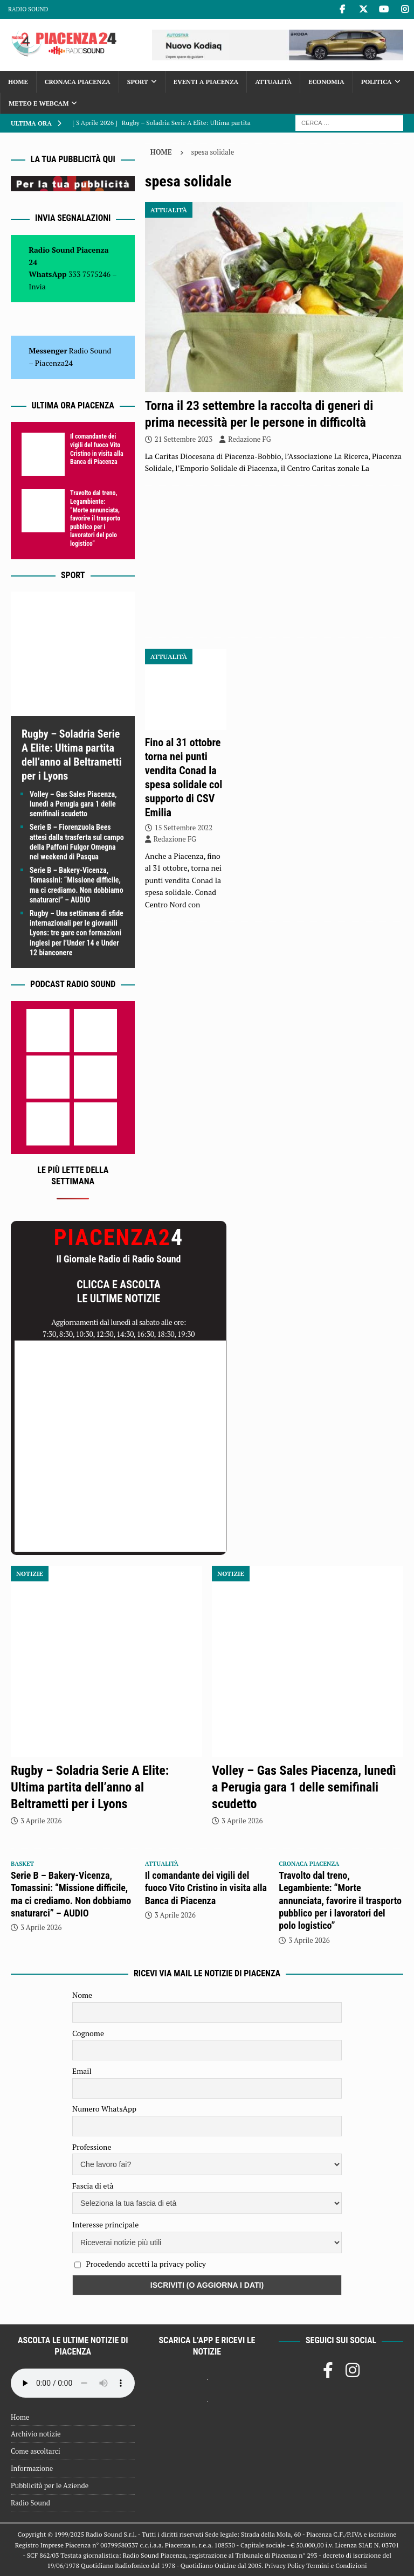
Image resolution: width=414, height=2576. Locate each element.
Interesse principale (105, 2224)
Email (82, 2071)
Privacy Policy (285, 2565)
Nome (82, 1995)
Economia (326, 82)
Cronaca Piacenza (78, 82)
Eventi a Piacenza (206, 82)
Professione (91, 2147)
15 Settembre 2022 (183, 827)
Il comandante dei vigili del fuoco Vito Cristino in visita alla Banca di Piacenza (96, 449)
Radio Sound (28, 9)
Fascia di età (93, 2186)
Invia (37, 286)
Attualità (273, 82)
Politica (376, 82)
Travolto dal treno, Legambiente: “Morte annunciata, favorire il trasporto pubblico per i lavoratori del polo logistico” (95, 518)
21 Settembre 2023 (183, 439)
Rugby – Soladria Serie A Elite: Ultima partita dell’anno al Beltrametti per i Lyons (90, 1787)
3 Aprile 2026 (40, 1820)
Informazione (32, 2468)
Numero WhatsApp (104, 2108)
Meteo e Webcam (38, 103)
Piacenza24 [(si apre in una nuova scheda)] (54, 363)
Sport (137, 82)
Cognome (88, 2033)
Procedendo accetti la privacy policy (146, 2264)
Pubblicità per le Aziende (49, 2485)
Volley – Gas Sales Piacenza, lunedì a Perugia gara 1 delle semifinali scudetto (73, 804)
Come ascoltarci (35, 2451)
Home (18, 82)
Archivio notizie (36, 2434)
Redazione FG (249, 439)
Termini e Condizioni (336, 2565)
